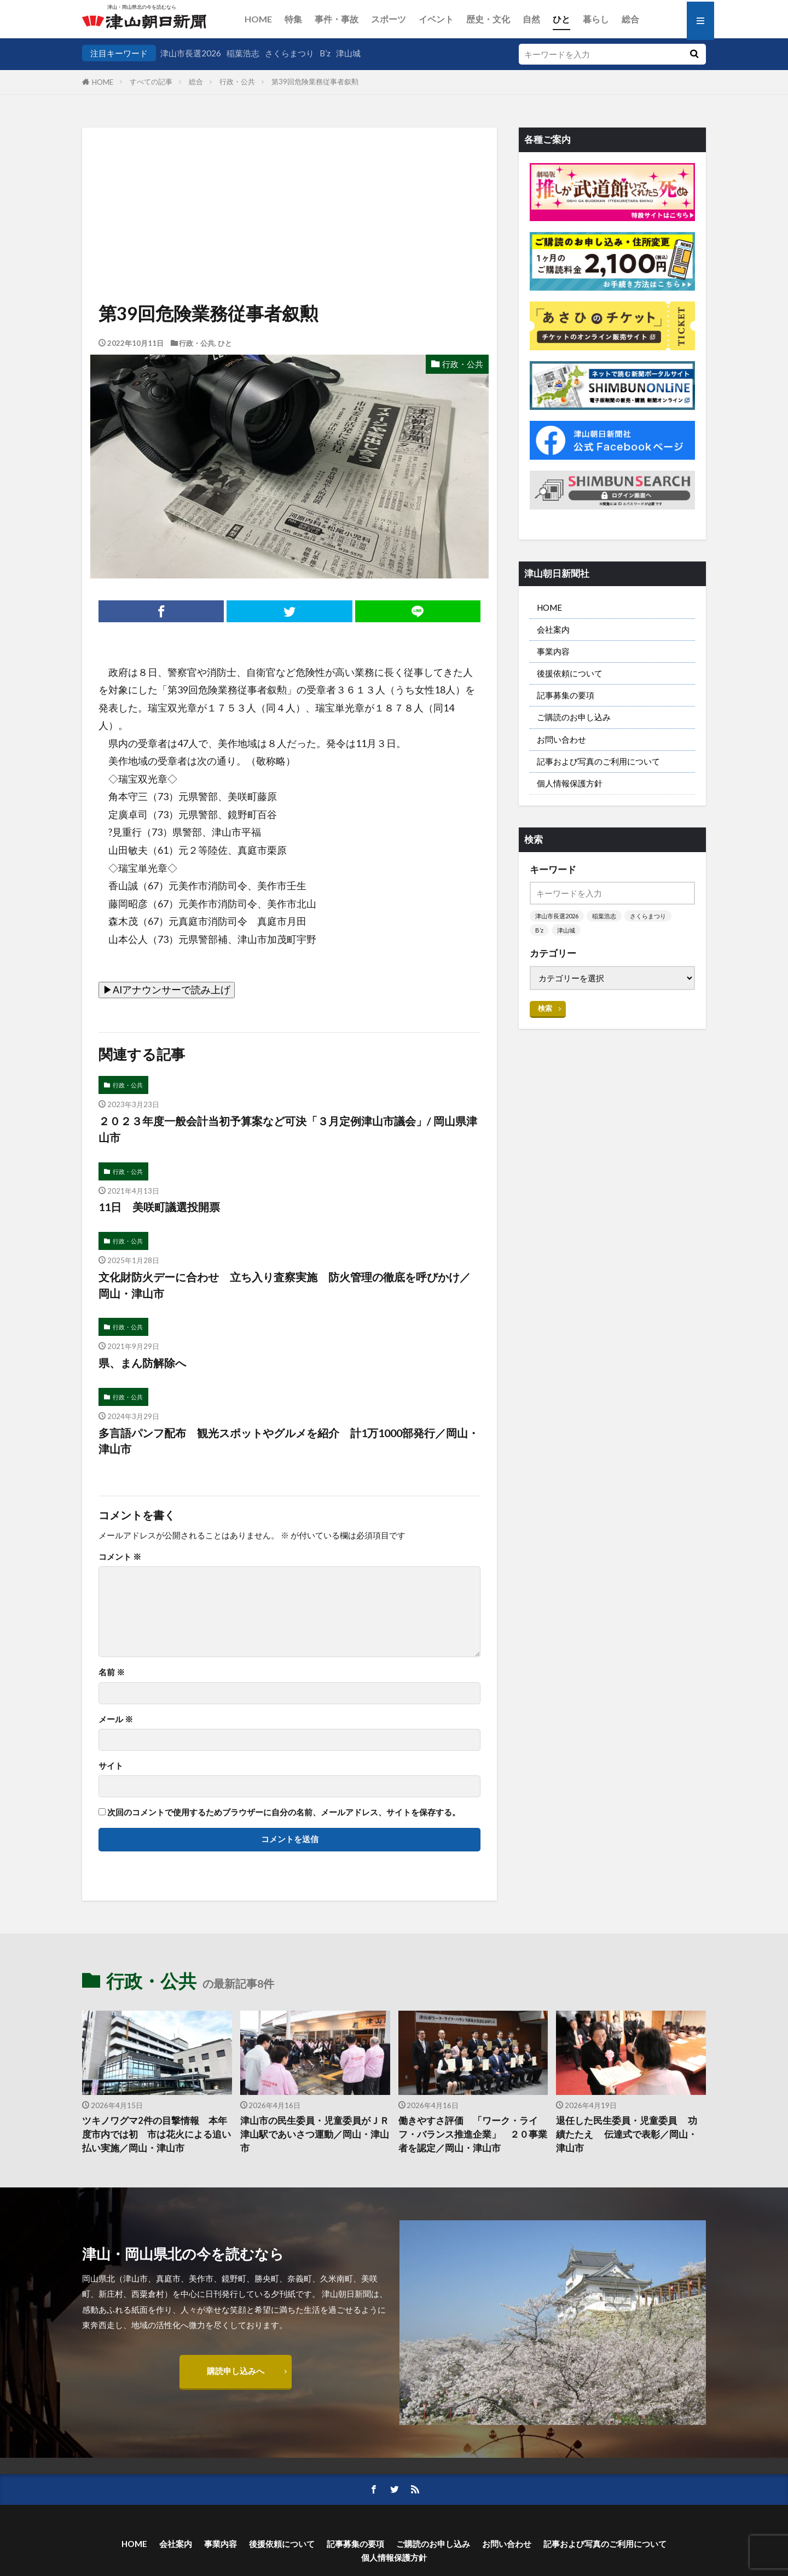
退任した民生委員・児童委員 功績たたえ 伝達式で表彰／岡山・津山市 (626, 2134)
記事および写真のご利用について (598, 761)
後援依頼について (569, 673)
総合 (630, 19)
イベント (436, 19)
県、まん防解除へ (142, 1362)
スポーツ (388, 19)
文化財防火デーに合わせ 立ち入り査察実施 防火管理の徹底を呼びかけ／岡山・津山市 (285, 1285)
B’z (325, 53)
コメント (120, 1557)
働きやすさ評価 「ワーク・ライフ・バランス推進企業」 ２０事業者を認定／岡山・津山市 (472, 2134)
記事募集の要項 (565, 695)
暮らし (596, 19)
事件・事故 (336, 19)
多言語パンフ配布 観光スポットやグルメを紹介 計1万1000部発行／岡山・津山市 (289, 1441)
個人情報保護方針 (569, 783)
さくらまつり (289, 53)
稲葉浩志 (243, 53)
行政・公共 (237, 81)
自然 (531, 19)
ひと (561, 19)
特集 (293, 19)
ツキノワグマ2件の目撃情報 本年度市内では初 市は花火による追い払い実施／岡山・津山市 (156, 2134)
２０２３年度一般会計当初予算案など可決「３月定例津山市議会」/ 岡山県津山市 (288, 1129)
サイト (111, 1766)
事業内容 (553, 651)
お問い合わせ (561, 739)
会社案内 (553, 629)
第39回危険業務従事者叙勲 (314, 81)
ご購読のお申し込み (574, 717)
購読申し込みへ (235, 2371)
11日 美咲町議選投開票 (159, 1206)
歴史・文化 (488, 19)
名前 (112, 1672)
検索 (545, 1008)
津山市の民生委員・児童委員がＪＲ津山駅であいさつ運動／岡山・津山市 (314, 2134)
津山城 (348, 53)
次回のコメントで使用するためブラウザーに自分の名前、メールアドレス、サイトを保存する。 (283, 1812)
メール (116, 1719)
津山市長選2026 (190, 53)
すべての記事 (151, 81)
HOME (258, 19)
